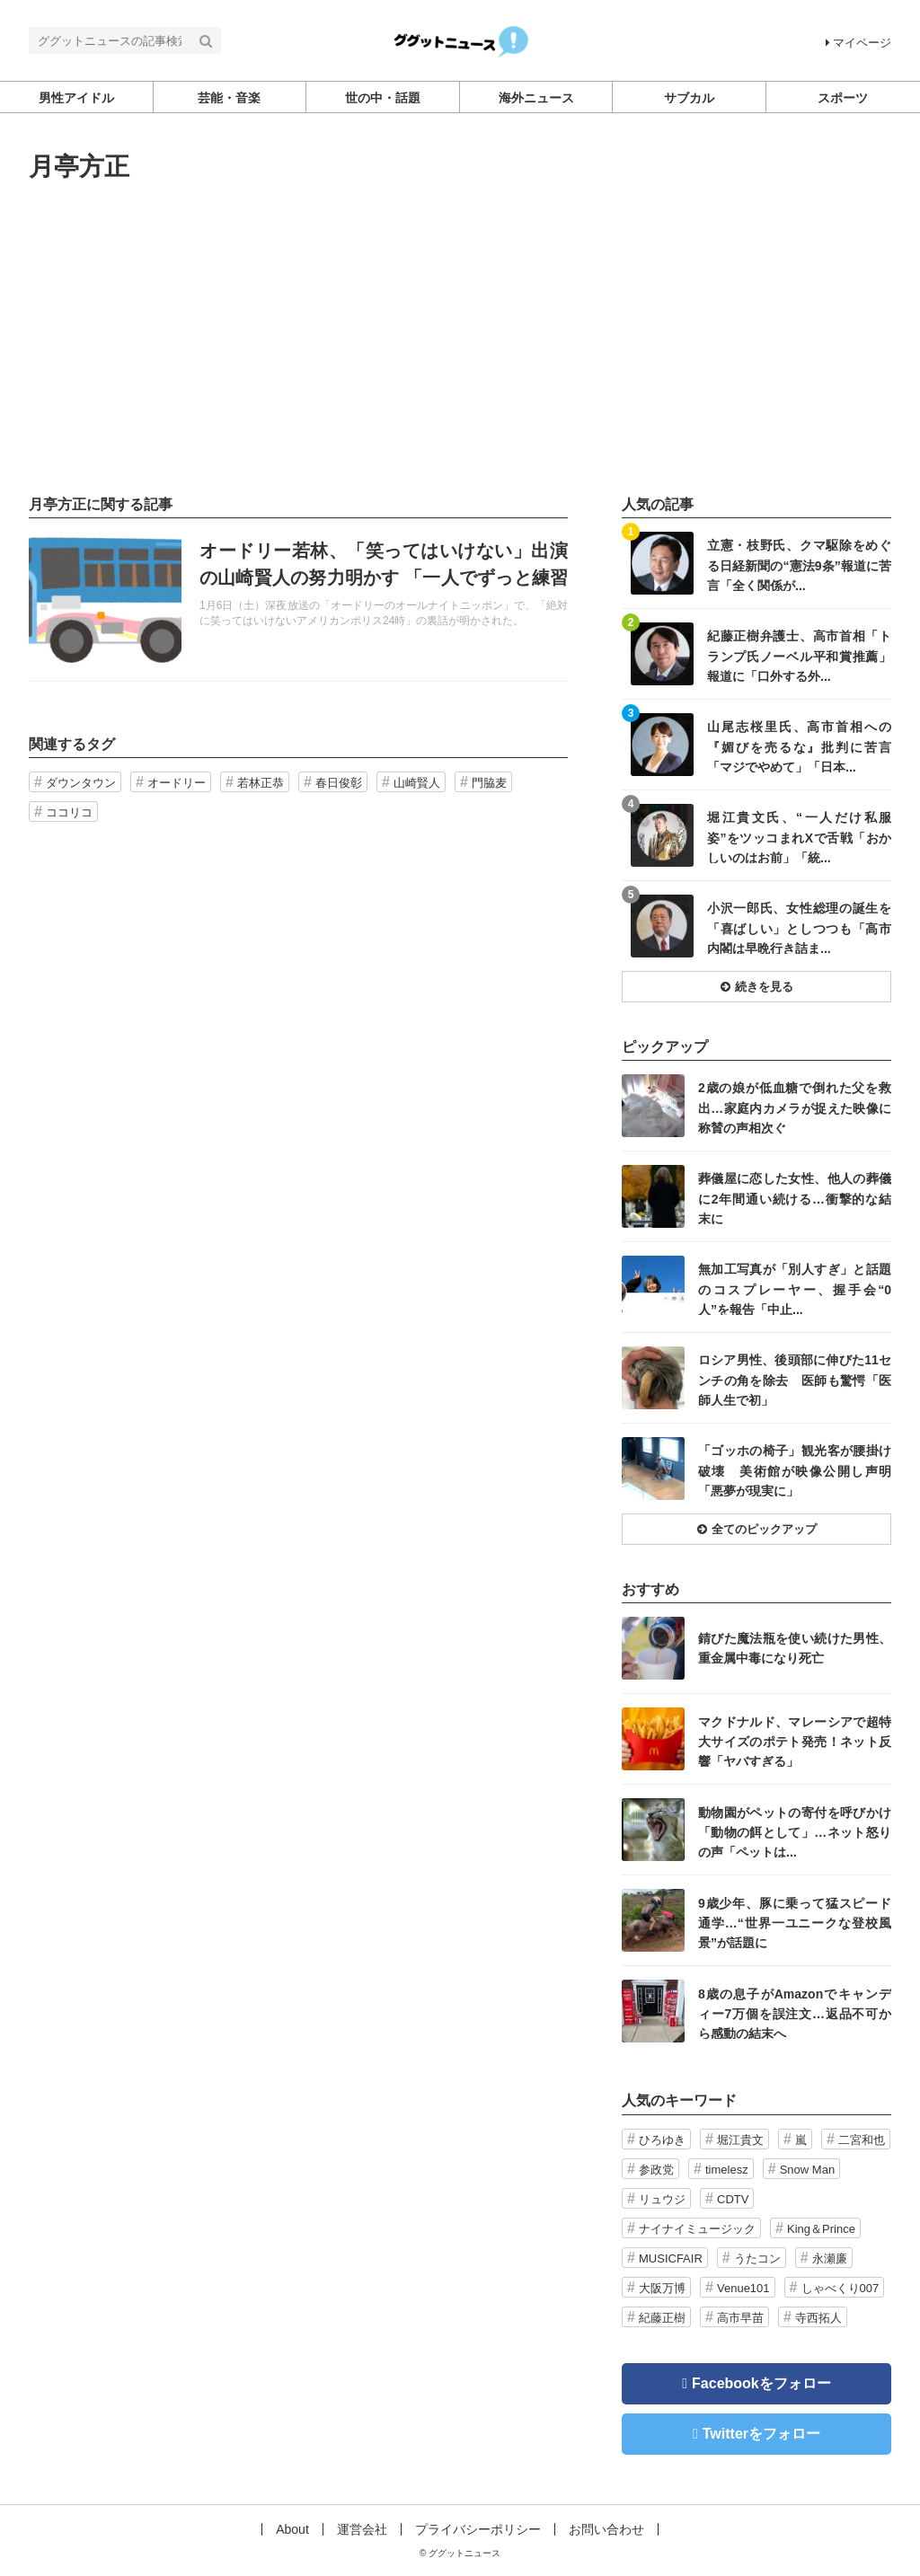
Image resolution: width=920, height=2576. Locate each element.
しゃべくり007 (840, 2288)
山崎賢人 (417, 783)
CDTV (732, 2199)
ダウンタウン (81, 783)
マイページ (858, 42)
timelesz (726, 2169)
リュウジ (662, 2199)
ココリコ (69, 812)
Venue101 (743, 2288)
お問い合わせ (606, 2529)
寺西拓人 (818, 2318)
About (292, 2529)
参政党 (656, 2169)
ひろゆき (662, 2140)
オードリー (176, 783)
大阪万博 (662, 2288)
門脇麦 (489, 783)
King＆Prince (821, 2229)
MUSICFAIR (671, 2258)
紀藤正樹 (662, 2318)
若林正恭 (260, 783)
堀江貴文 (740, 2140)
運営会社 (362, 2529)
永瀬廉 (829, 2258)
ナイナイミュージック (697, 2229)
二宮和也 (861, 2140)
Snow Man (807, 2169)
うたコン (757, 2258)
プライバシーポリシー (478, 2529)
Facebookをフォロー (761, 2383)
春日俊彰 (338, 783)
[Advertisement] (460, 338)
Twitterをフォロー (761, 2433)
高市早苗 (740, 2318)
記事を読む (298, 600)
